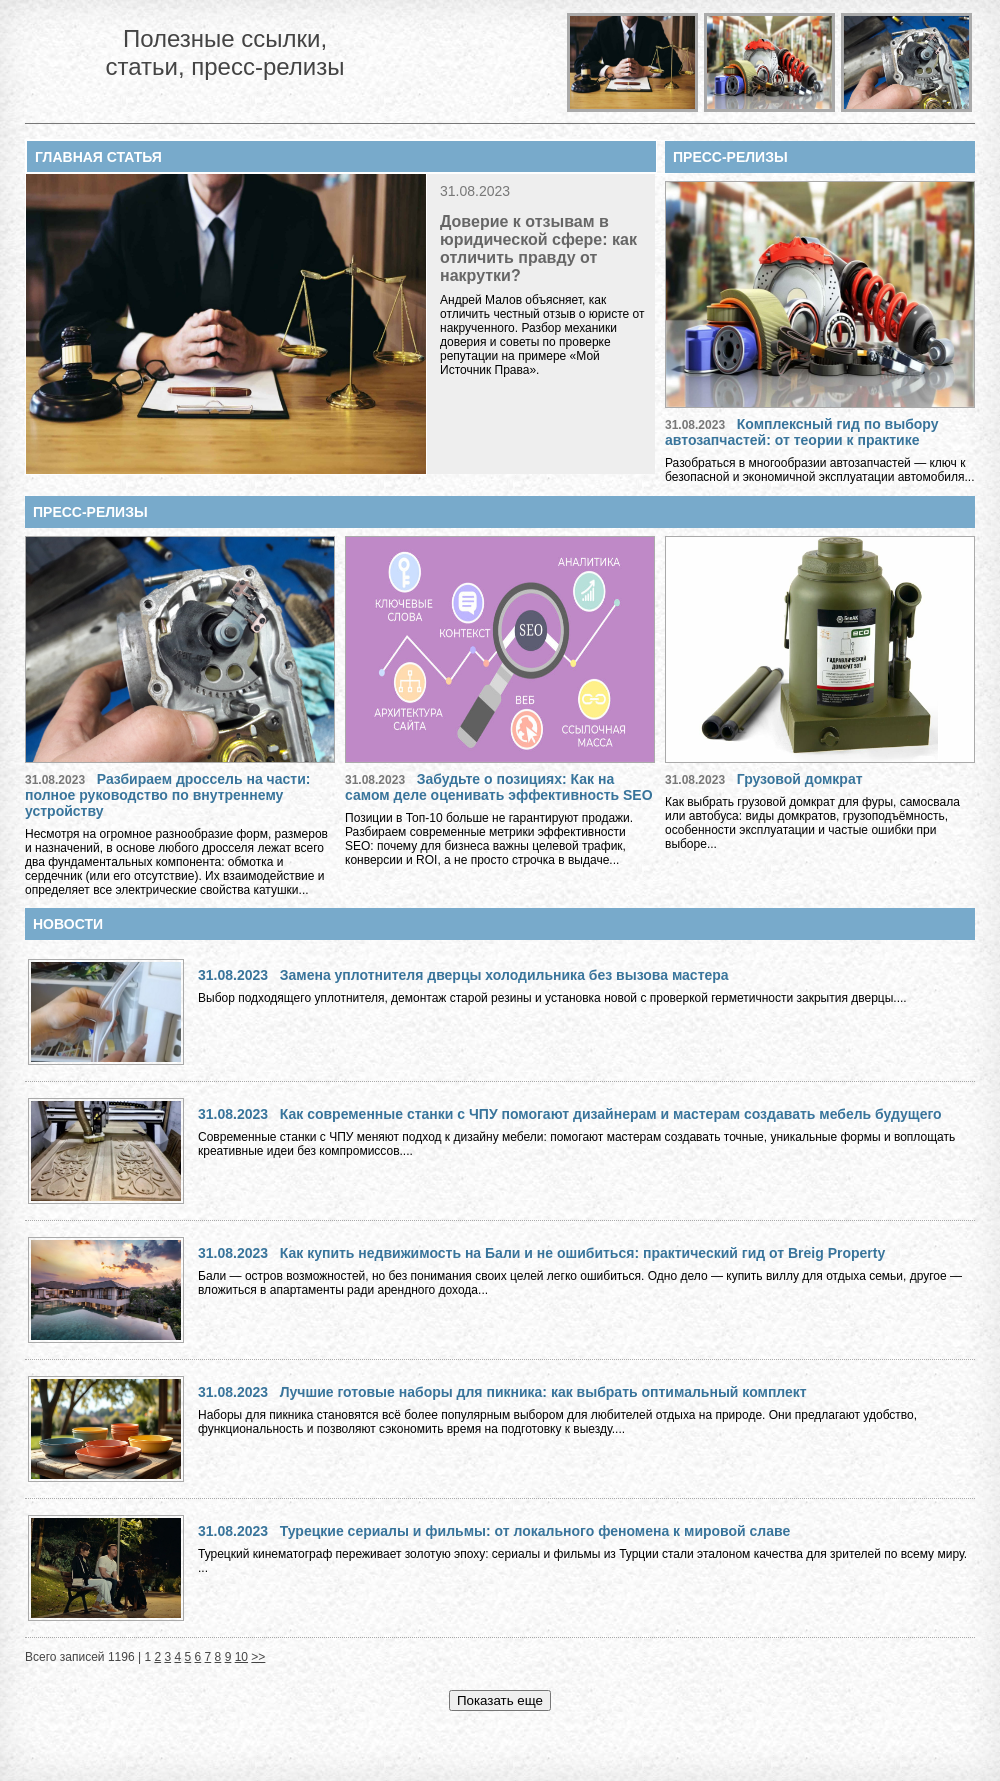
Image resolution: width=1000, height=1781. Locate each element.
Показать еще (500, 1700)
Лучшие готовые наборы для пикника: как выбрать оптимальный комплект (543, 1392)
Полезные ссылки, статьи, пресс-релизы (224, 52)
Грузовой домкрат (800, 779)
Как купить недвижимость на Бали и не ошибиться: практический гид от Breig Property (583, 1253)
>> (258, 1657)
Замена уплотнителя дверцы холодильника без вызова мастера (504, 975)
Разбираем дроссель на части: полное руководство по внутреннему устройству (167, 795)
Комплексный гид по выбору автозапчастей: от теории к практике (802, 432)
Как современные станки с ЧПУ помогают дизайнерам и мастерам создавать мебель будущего (611, 1114)
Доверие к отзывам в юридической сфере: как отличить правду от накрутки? (538, 248)
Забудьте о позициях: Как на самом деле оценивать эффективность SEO (499, 787)
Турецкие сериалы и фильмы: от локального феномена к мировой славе (535, 1531)
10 (241, 1657)
